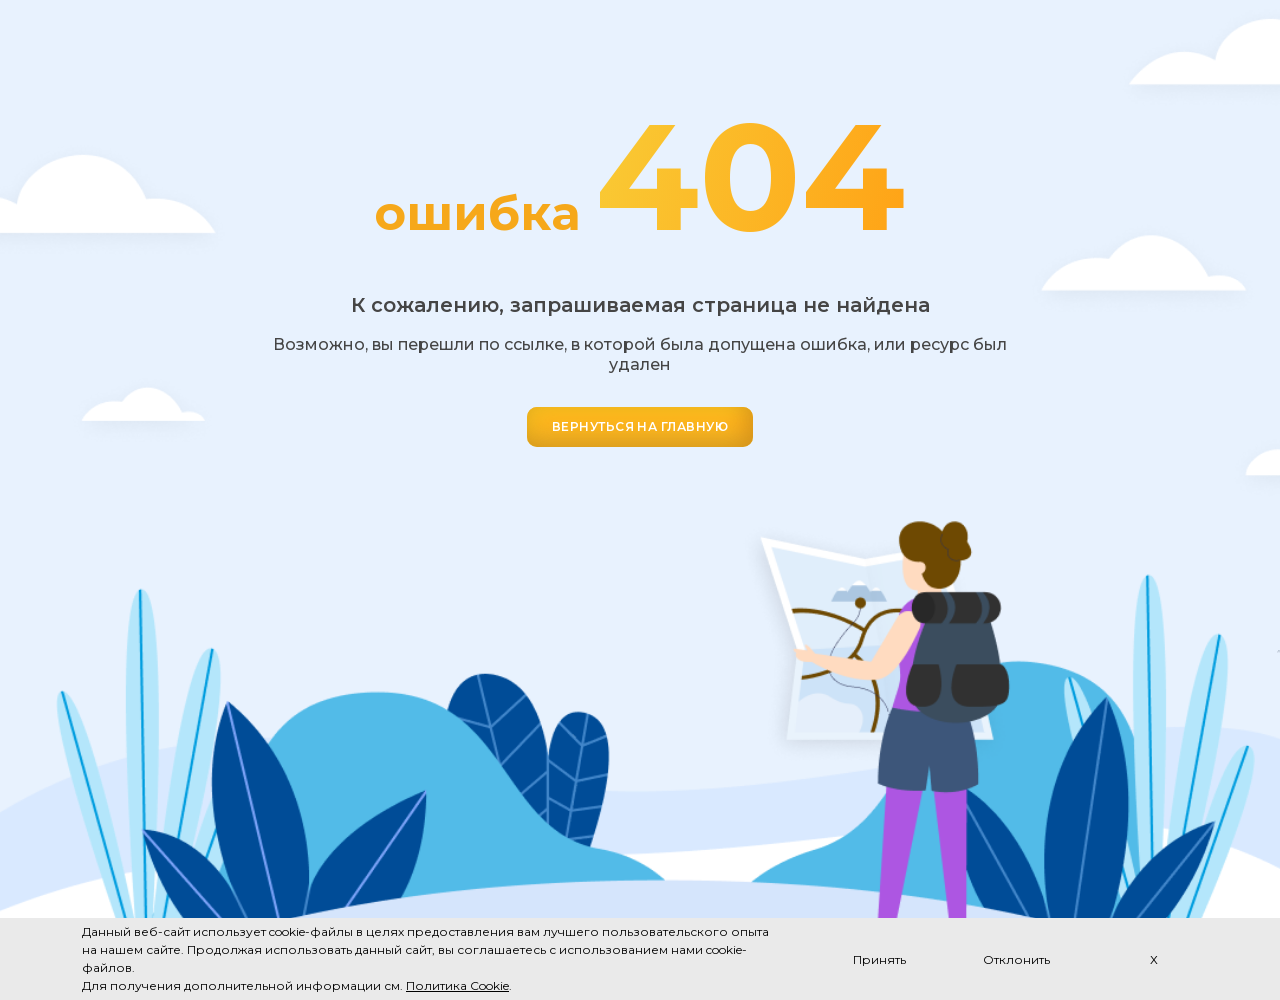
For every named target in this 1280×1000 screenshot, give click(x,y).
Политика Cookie (457, 985)
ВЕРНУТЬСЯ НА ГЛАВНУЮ (640, 426)
